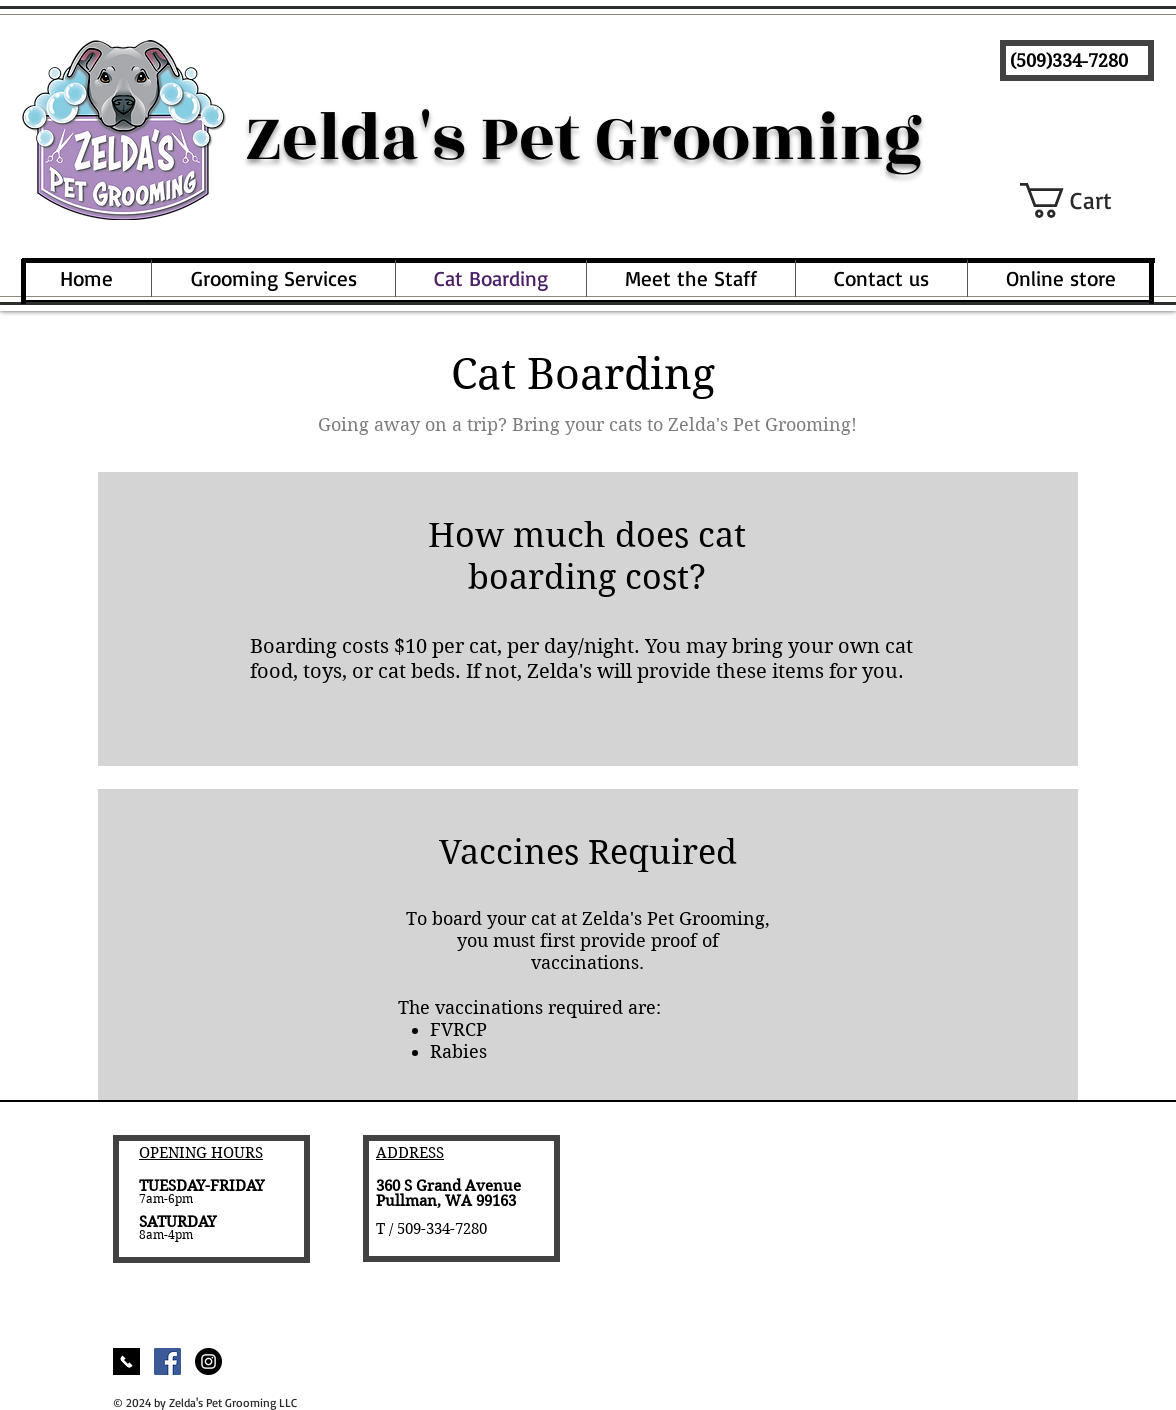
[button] (1087, 200)
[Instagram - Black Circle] (208, 1361)
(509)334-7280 (1069, 60)
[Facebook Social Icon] (167, 1361)
